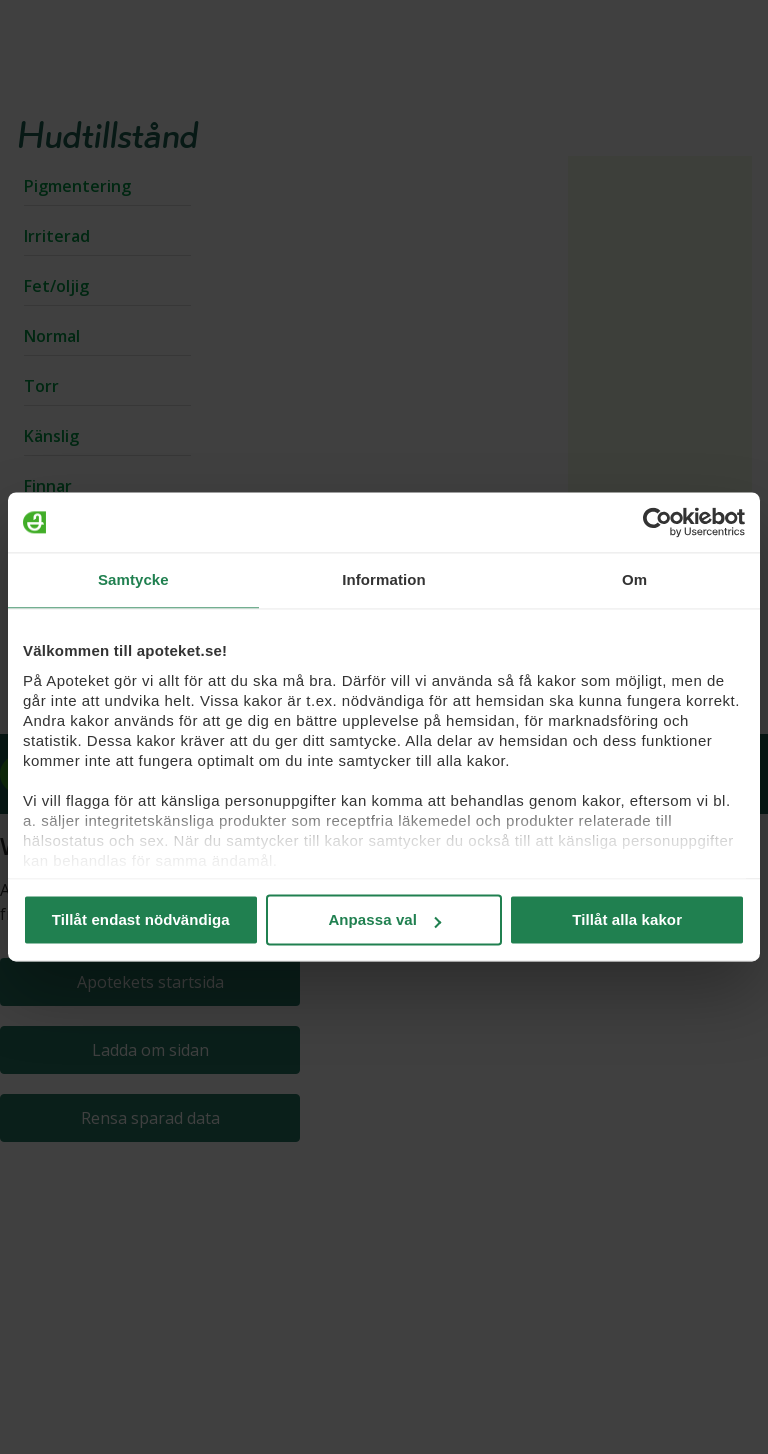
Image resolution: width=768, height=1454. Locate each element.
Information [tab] (384, 579)
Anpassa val (384, 919)
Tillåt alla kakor (627, 919)
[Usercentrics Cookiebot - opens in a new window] (657, 522)
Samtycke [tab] (133, 579)
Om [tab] (634, 579)
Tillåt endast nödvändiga (141, 919)
